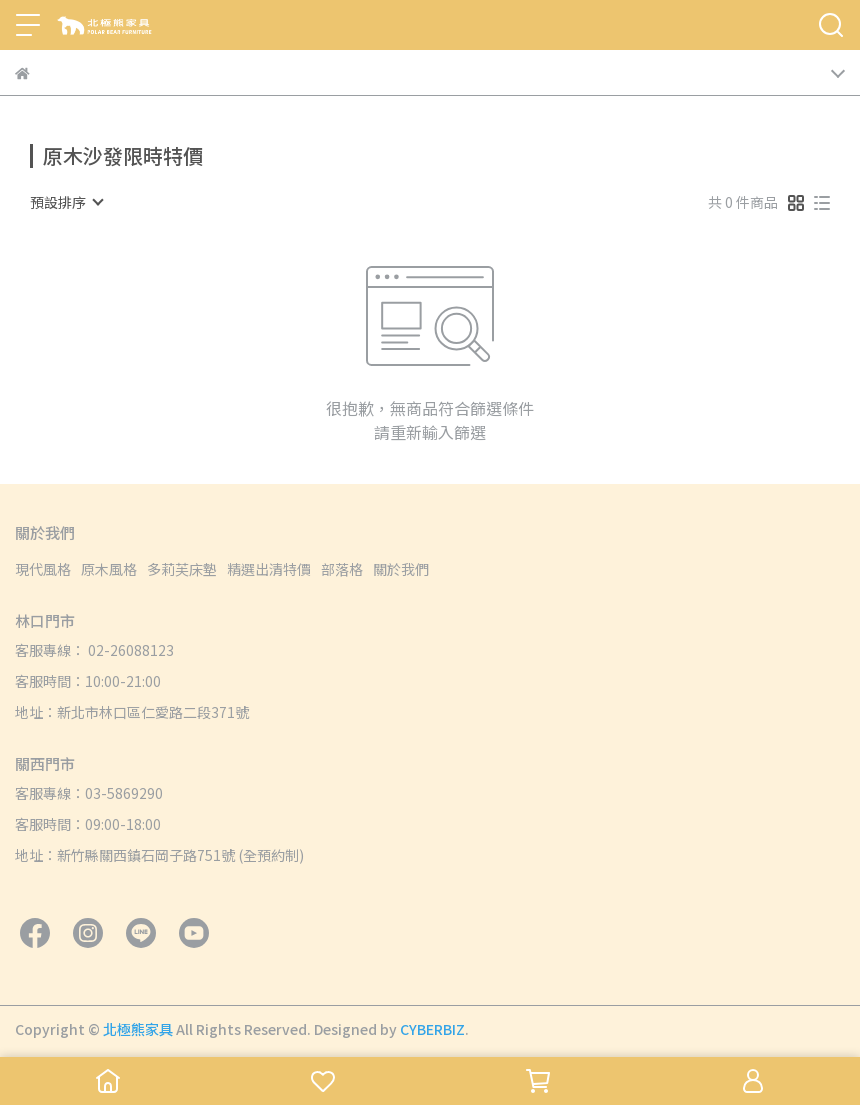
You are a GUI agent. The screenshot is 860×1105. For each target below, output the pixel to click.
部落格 (342, 569)
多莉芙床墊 (182, 569)
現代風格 (43, 569)
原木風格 (109, 569)
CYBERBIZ (432, 1029)
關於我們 (401, 569)
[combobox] (66, 202)
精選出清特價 (269, 569)
